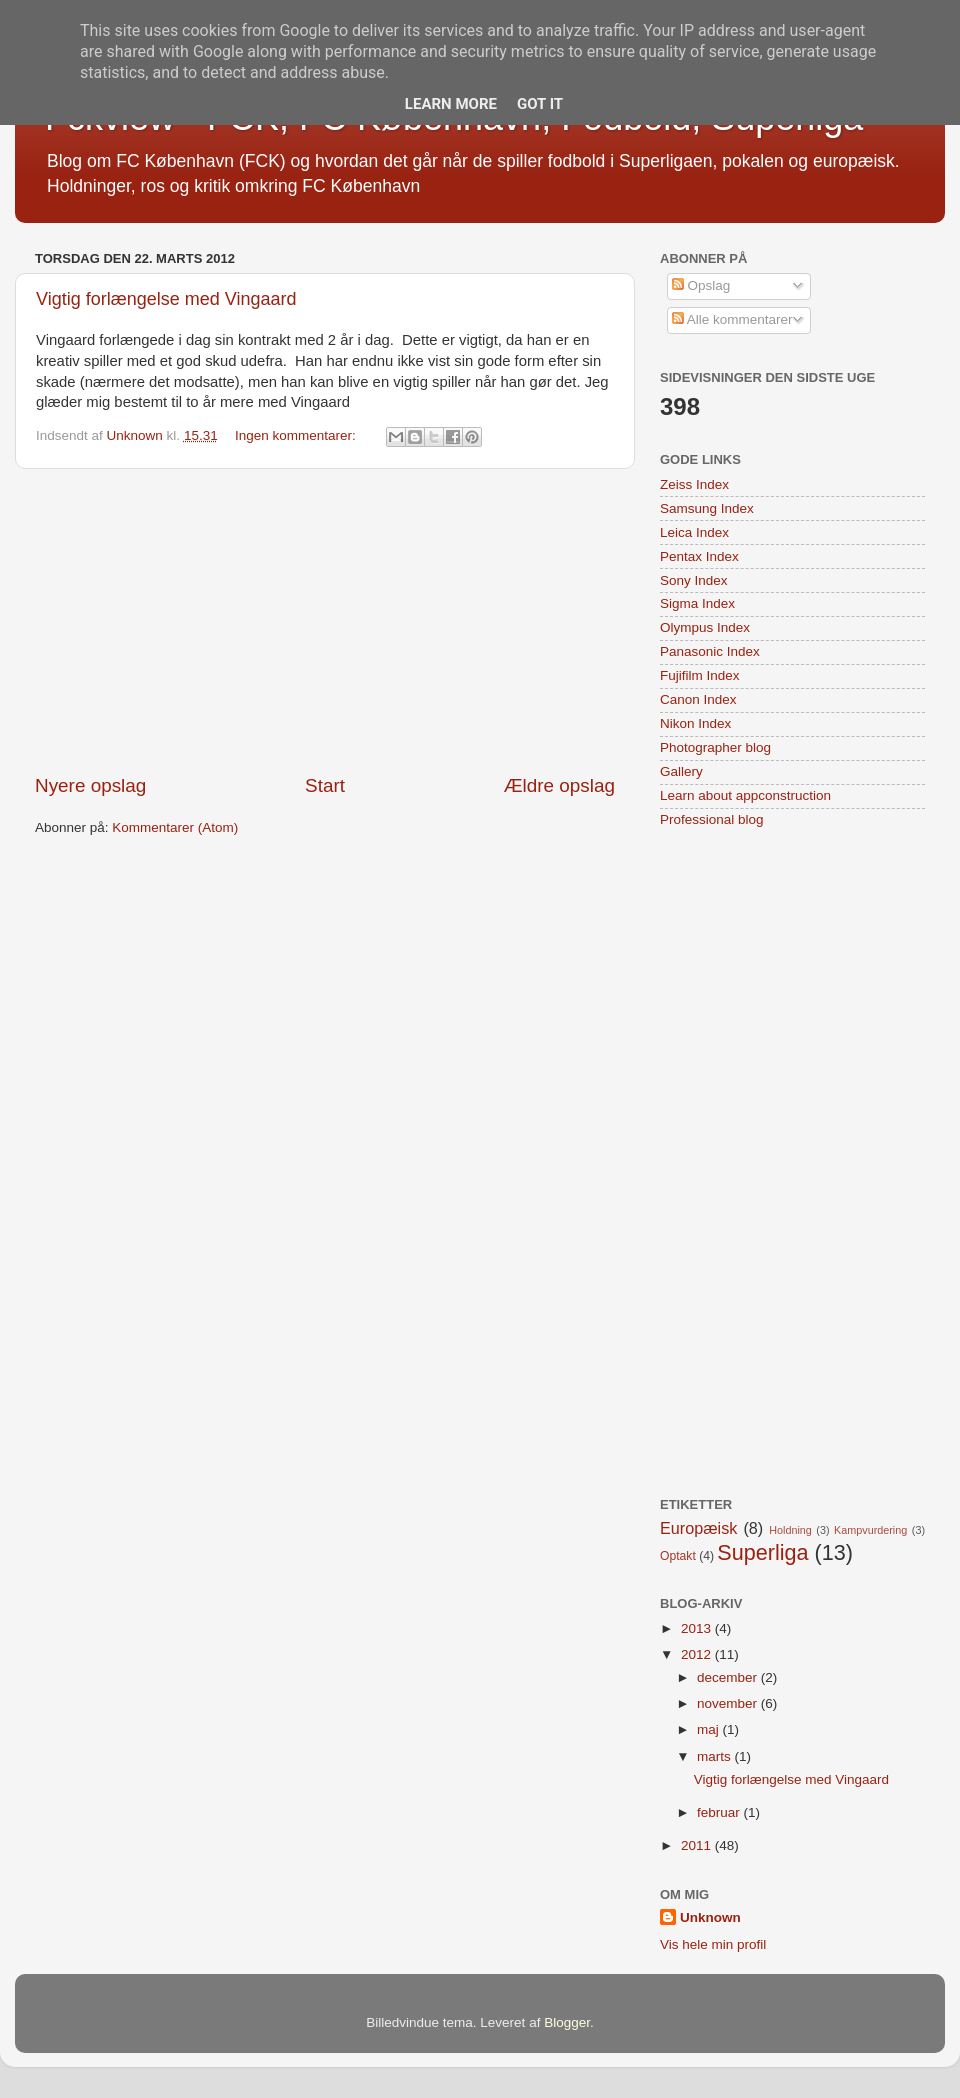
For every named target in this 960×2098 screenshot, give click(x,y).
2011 (698, 1845)
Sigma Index (697, 603)
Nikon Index (695, 723)
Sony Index (694, 580)
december (729, 1677)
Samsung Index (707, 508)
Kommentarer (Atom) (175, 827)
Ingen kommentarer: (297, 435)
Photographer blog (715, 747)
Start (325, 785)
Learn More (451, 104)
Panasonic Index (710, 651)
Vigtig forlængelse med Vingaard (166, 299)
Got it (540, 104)
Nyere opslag (90, 785)
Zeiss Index (694, 484)
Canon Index (698, 699)
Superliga (762, 1552)
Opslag (701, 285)
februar (720, 1812)
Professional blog (712, 819)
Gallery (681, 771)
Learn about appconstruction (745, 795)
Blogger (567, 2022)
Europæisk (698, 1528)
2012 (698, 1654)
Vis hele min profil (713, 1944)
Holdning (790, 1530)
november (729, 1703)
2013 (698, 1628)
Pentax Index (699, 556)
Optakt (678, 1556)
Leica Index (694, 532)
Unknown (710, 1917)
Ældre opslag (559, 785)
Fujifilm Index (700, 675)
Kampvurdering (870, 1530)
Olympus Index (705, 627)
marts (716, 1756)
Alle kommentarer (732, 319)
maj (710, 1729)
